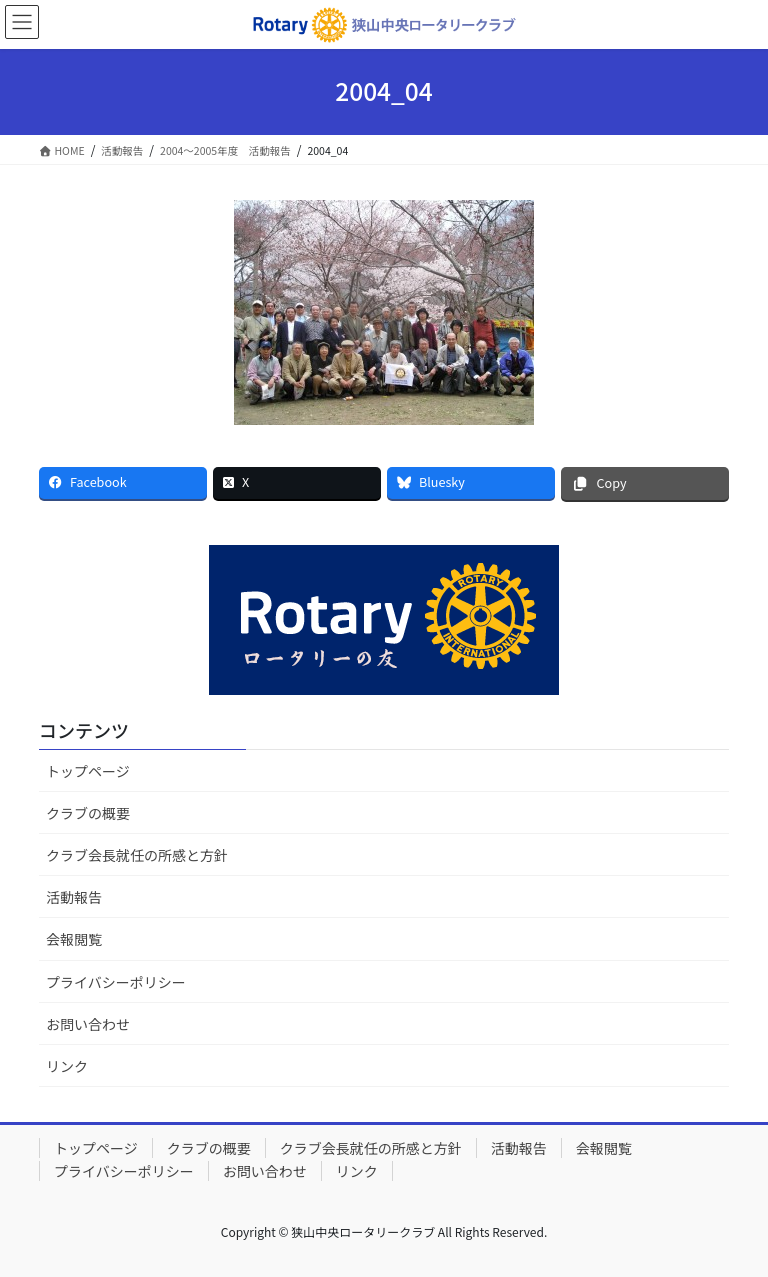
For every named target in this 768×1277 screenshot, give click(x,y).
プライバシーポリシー (116, 982)
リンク (67, 1066)
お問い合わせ (88, 1024)
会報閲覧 (74, 939)
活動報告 (74, 897)
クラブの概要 (88, 813)
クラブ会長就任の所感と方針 (137, 855)
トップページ (88, 771)
